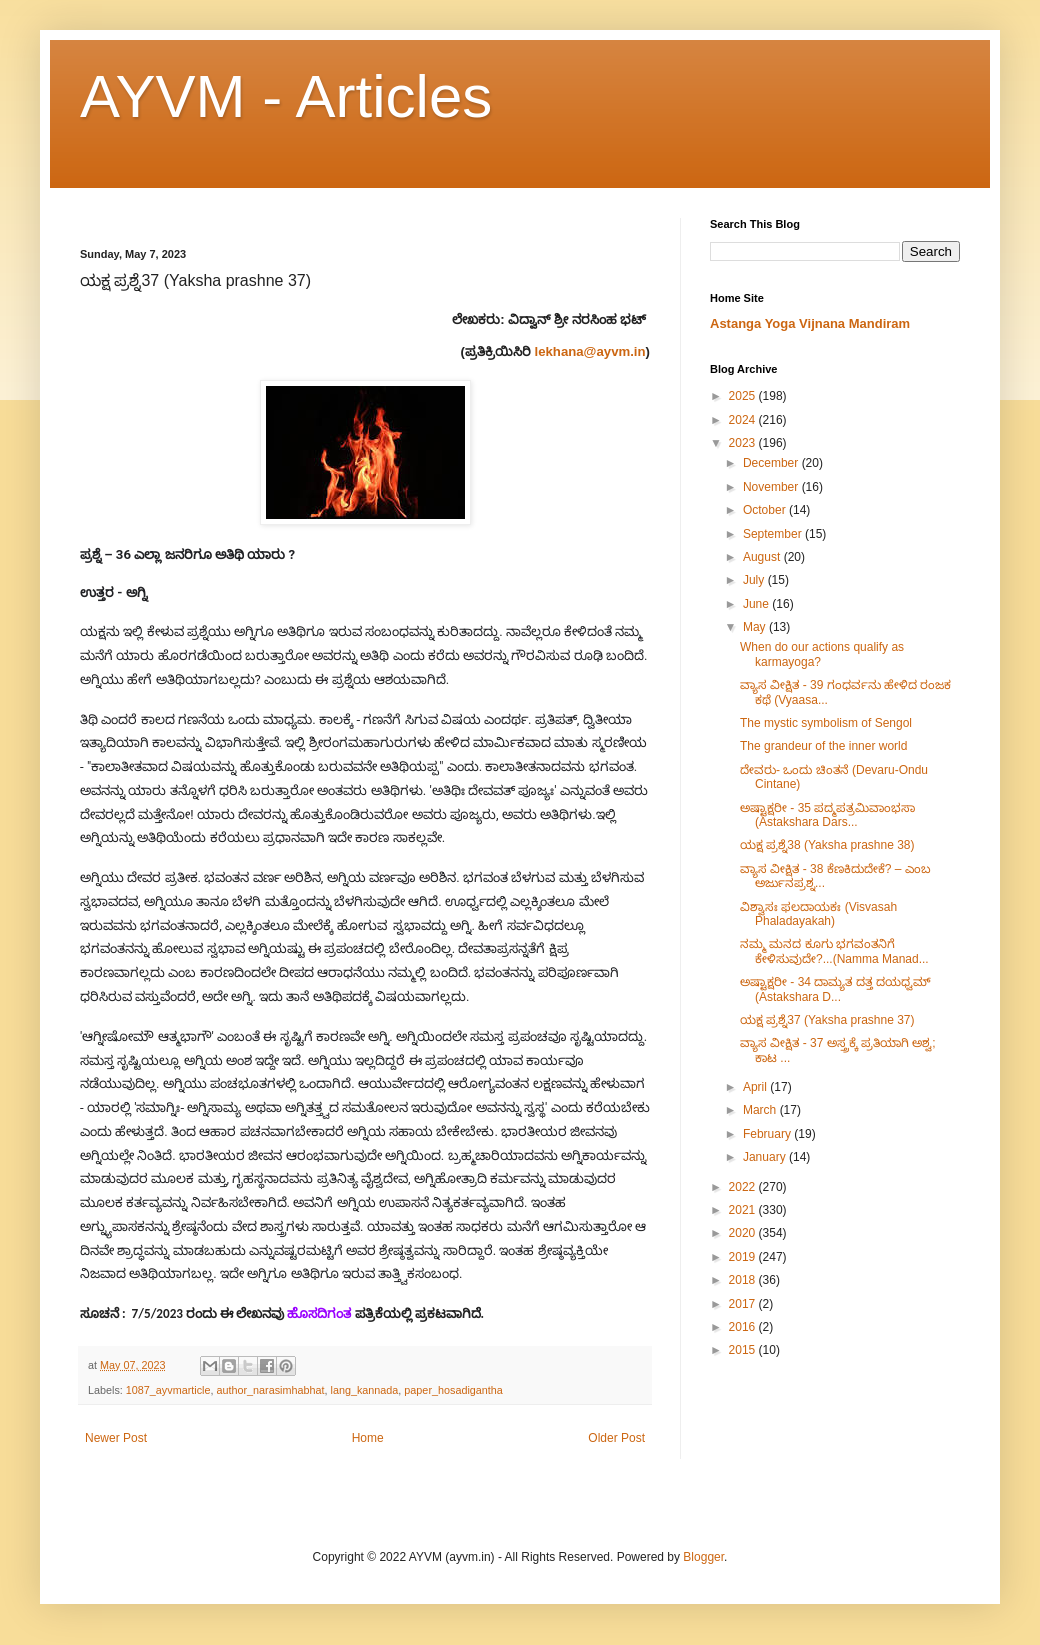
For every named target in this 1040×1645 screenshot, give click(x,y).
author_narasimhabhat (270, 1390)
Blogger (703, 1557)
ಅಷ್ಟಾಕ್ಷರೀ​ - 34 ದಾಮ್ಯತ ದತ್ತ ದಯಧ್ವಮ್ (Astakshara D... (835, 989)
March (761, 1110)
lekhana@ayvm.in (590, 351)
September (774, 534)
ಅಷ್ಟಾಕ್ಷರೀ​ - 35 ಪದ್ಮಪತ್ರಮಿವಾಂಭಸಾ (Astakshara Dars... (827, 815)
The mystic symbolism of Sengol (826, 723)
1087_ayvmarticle (168, 1390)
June (757, 604)
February (768, 1134)
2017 (744, 1304)
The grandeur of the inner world (823, 746)
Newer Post (116, 1438)
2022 (744, 1187)
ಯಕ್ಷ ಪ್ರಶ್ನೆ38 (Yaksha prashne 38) (827, 845)
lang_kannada (365, 1390)
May (756, 627)
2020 (744, 1233)
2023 (744, 443)
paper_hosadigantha (453, 1390)
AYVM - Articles (286, 96)
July (755, 580)
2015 (744, 1350)
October (766, 510)
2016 (744, 1327)
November (772, 487)
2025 (744, 396)
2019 (744, 1257)
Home (368, 1438)
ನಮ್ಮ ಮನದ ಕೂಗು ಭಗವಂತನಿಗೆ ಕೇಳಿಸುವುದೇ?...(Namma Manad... (834, 951)
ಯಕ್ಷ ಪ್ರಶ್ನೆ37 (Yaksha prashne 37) (827, 1020)
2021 (744, 1210)
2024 (744, 420)
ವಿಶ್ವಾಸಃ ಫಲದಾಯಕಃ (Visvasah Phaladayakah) (818, 914)
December (772, 463)
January (766, 1157)
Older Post (616, 1438)
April (756, 1087)
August (763, 557)
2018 (744, 1280)
